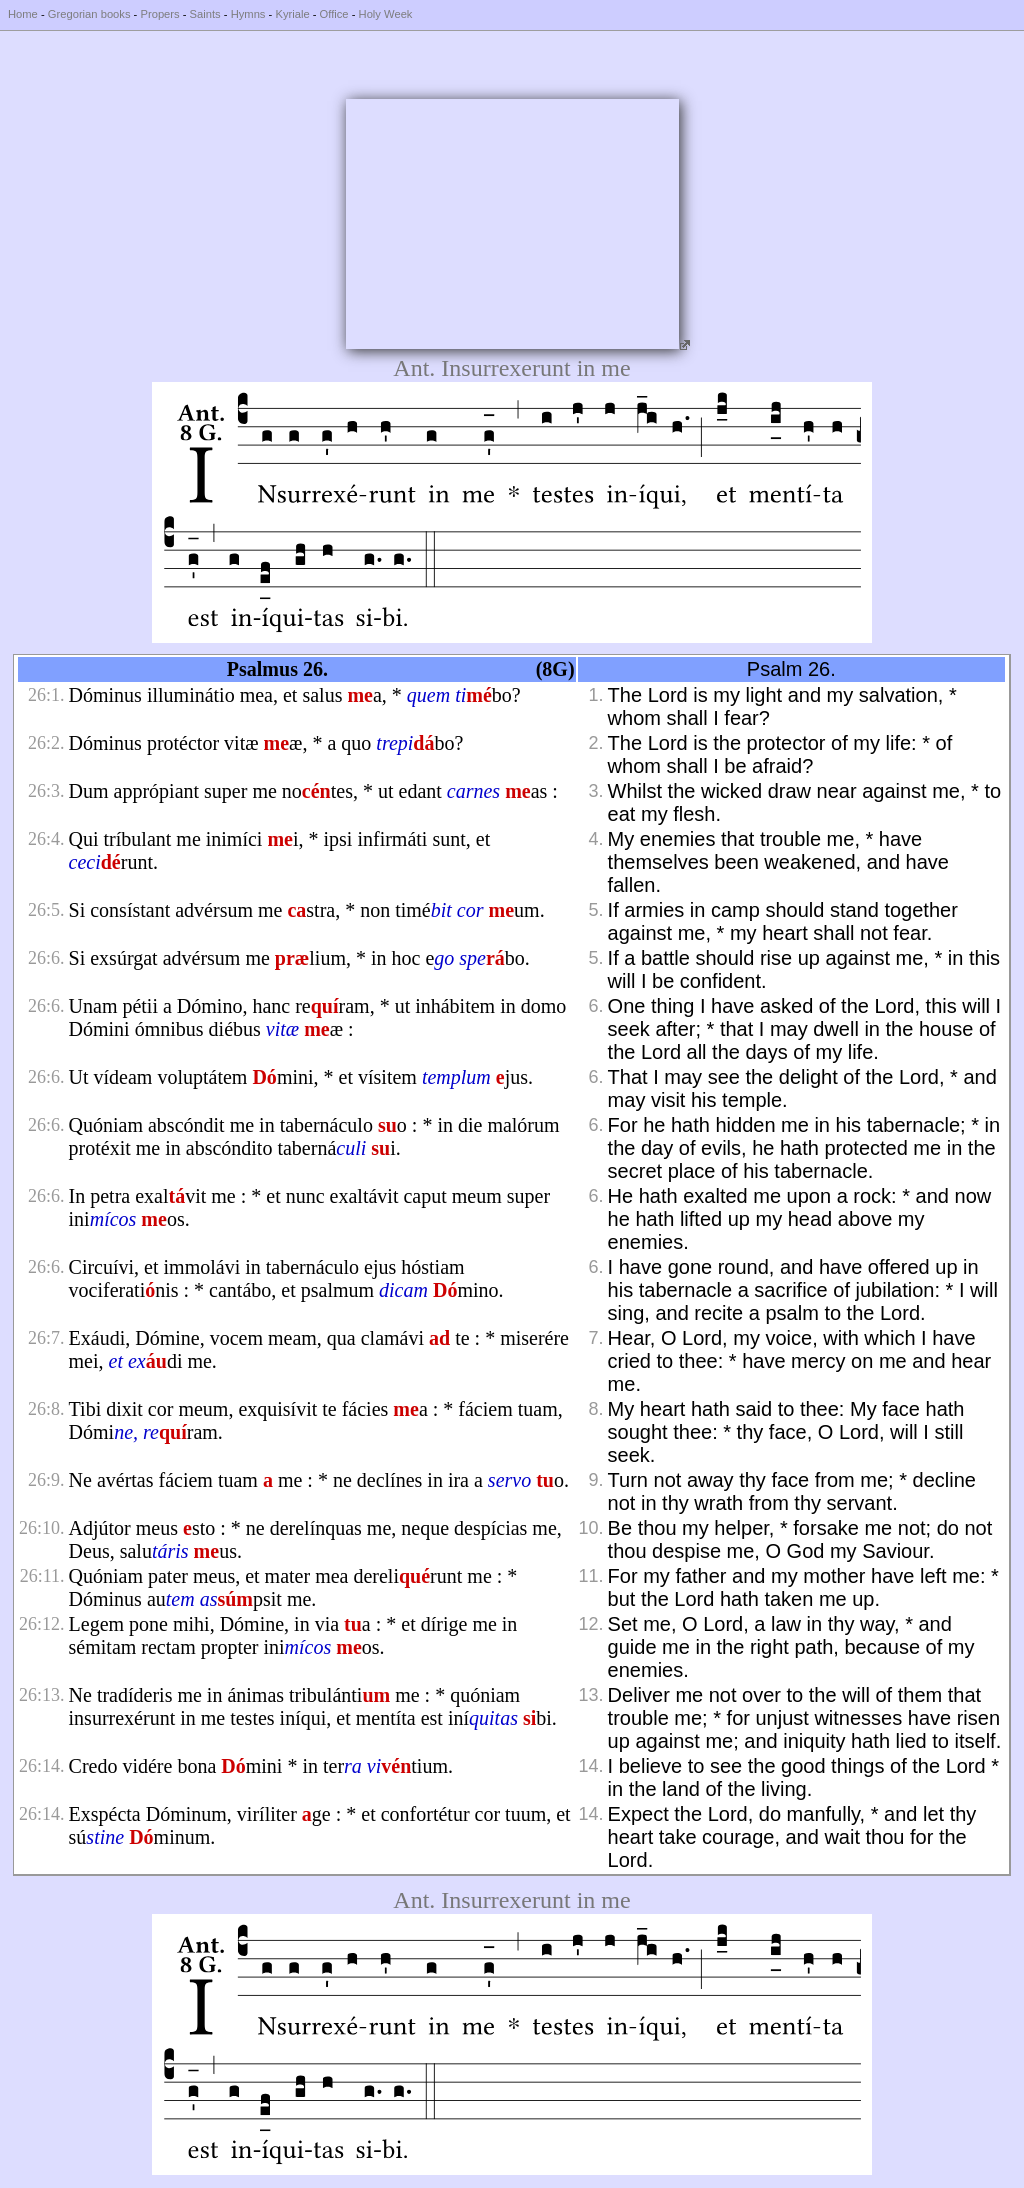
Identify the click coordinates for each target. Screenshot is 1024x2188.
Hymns (248, 14)
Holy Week (386, 14)
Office (334, 14)
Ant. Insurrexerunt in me (511, 368)
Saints (205, 14)
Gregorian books (89, 14)
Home (23, 14)
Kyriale (292, 14)
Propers (159, 14)
